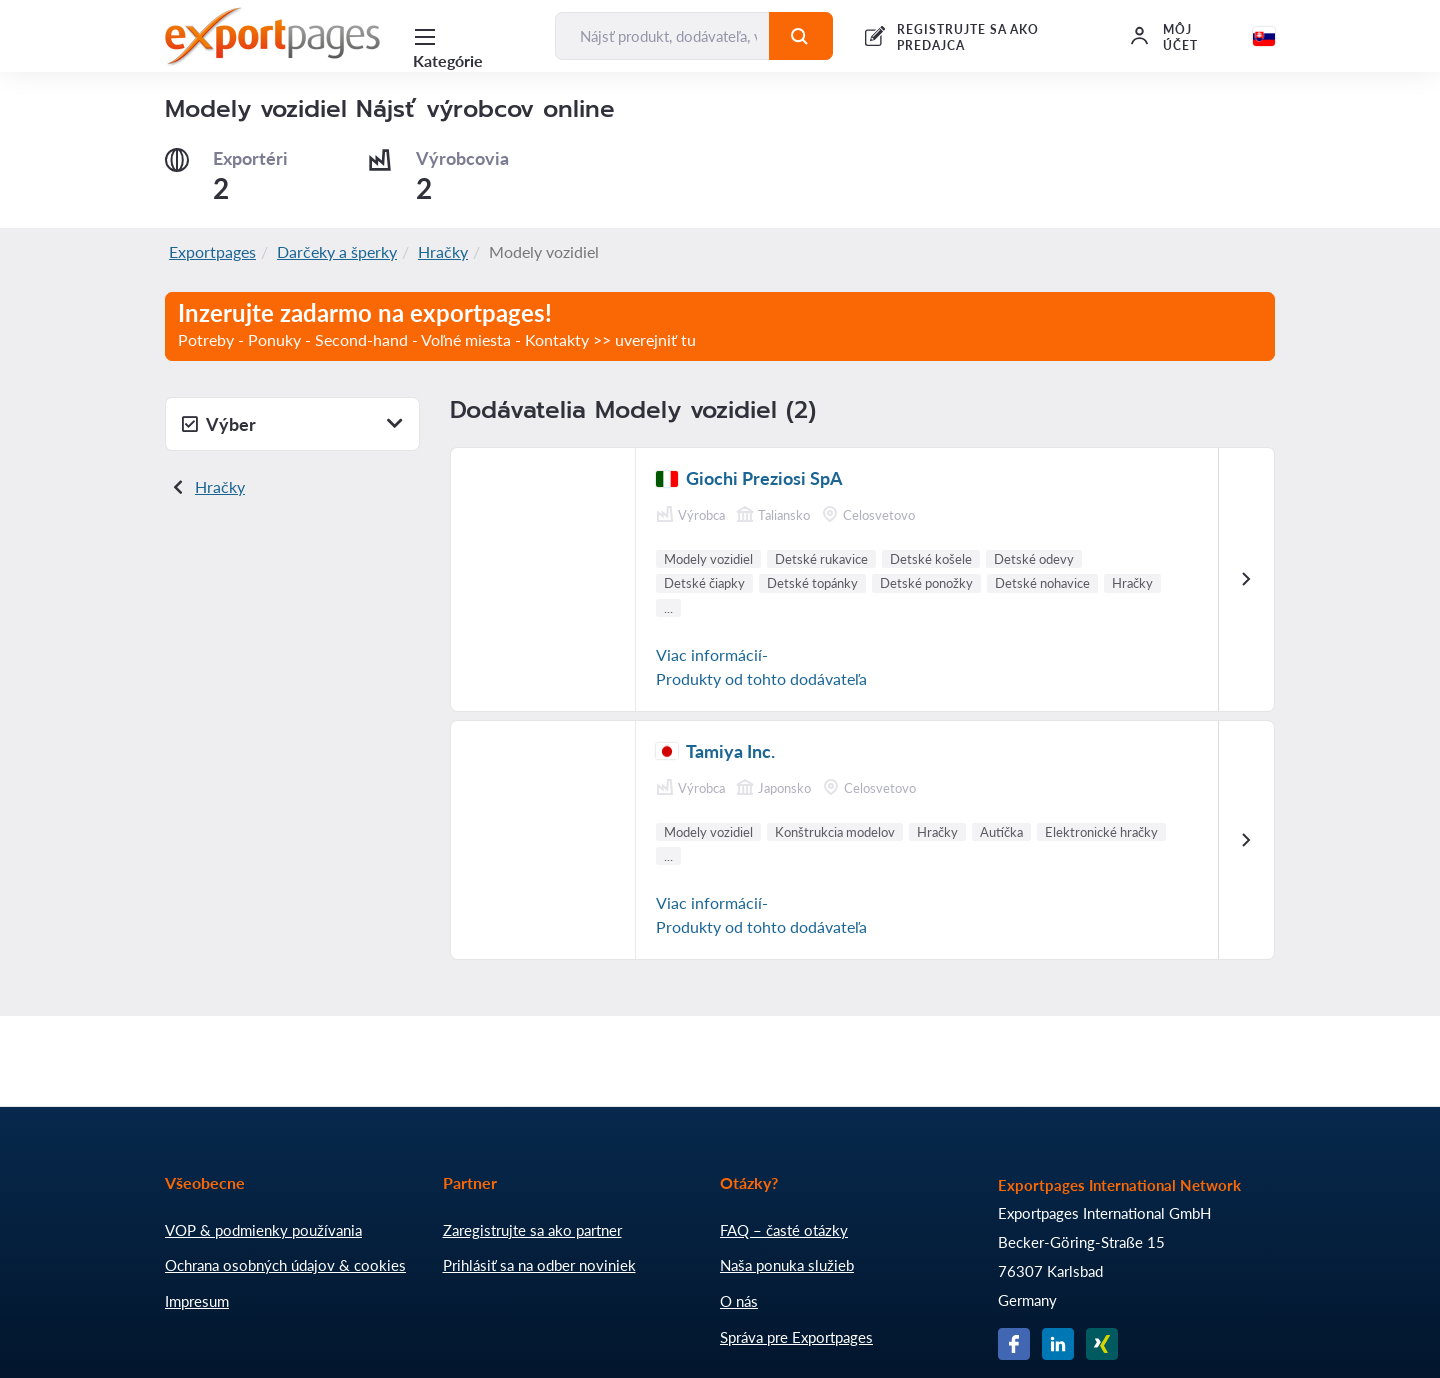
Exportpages (212, 251)
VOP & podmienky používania (263, 1230)
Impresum (197, 1301)
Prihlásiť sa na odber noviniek (539, 1265)
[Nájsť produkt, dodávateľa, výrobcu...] (662, 36)
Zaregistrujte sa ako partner (532, 1230)
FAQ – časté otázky (784, 1230)
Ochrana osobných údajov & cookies (285, 1265)
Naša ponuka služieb (787, 1265)
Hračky (443, 251)
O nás (739, 1301)
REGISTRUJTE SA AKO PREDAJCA (968, 37)
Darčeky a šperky (337, 251)
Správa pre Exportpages (796, 1337)
